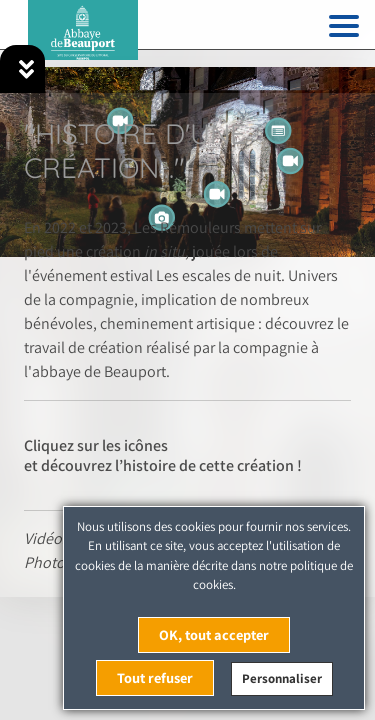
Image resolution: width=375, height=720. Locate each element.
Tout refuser (155, 677)
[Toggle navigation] (344, 30)
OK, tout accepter (214, 634)
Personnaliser (282, 678)
